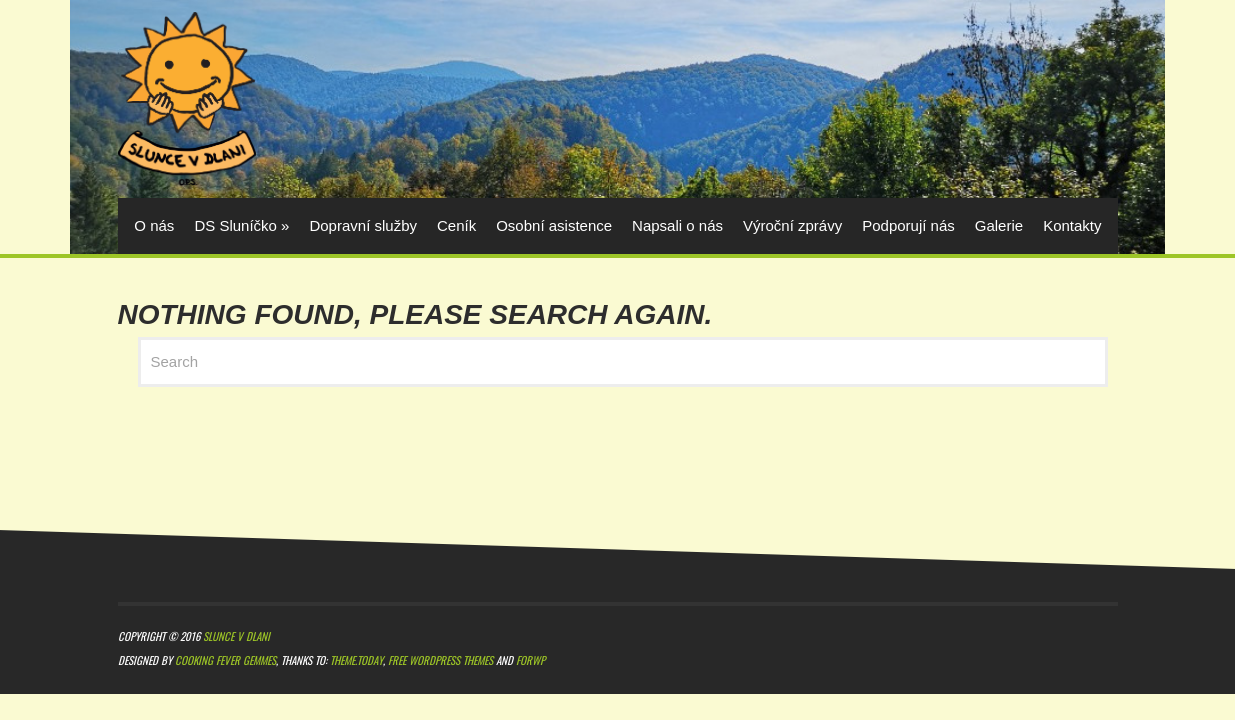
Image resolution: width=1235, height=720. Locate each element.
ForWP (530, 661)
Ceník (456, 225)
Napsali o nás (677, 225)
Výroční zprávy (792, 225)
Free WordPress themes (440, 661)
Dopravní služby (363, 225)
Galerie (999, 225)
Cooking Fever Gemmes (225, 661)
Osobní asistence (554, 225)
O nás (154, 225)
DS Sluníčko (241, 225)
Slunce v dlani (236, 637)
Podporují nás (908, 225)
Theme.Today (356, 661)
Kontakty (1072, 225)
